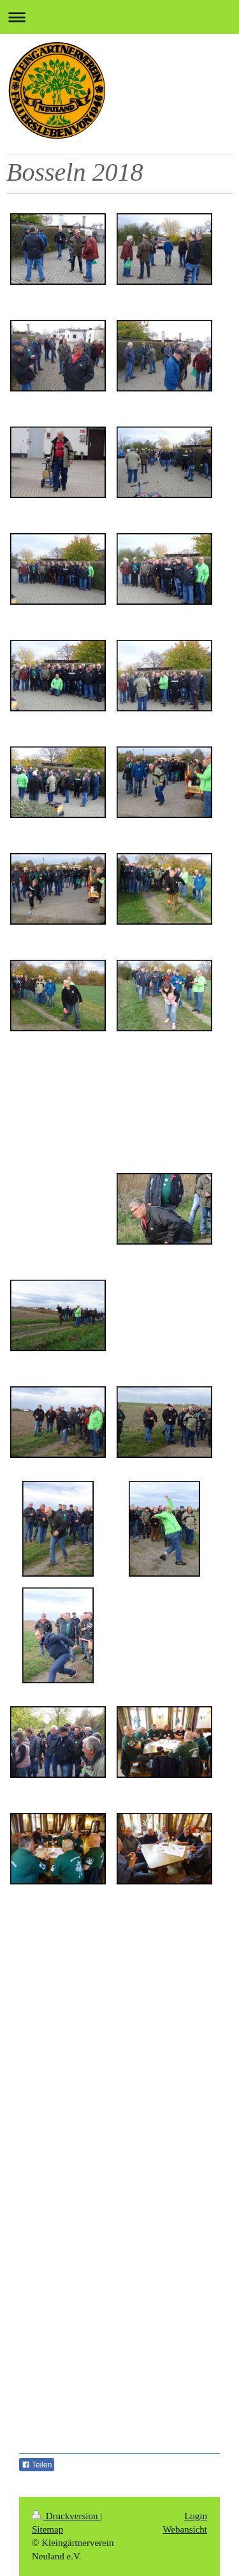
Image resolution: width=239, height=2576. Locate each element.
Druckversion (66, 2516)
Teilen (37, 2464)
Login (195, 2516)
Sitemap (47, 2529)
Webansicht (185, 2529)
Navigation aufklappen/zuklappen (119, 17)
